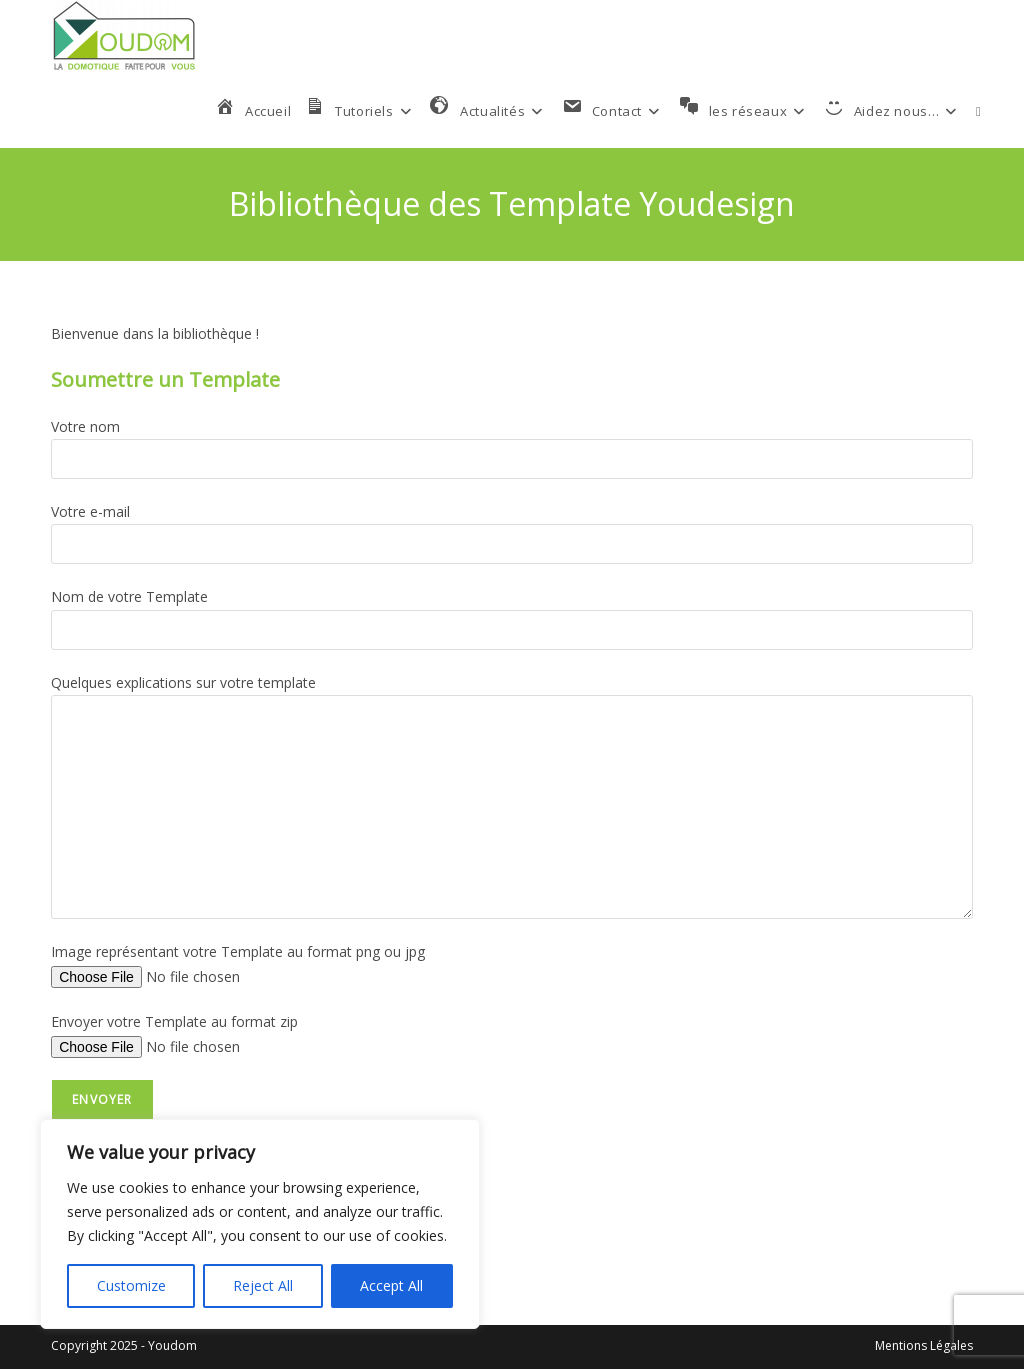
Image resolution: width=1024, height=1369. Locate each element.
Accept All (391, 1285)
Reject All (263, 1285)
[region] (260, 1224)
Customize (131, 1285)
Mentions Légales (924, 1345)
